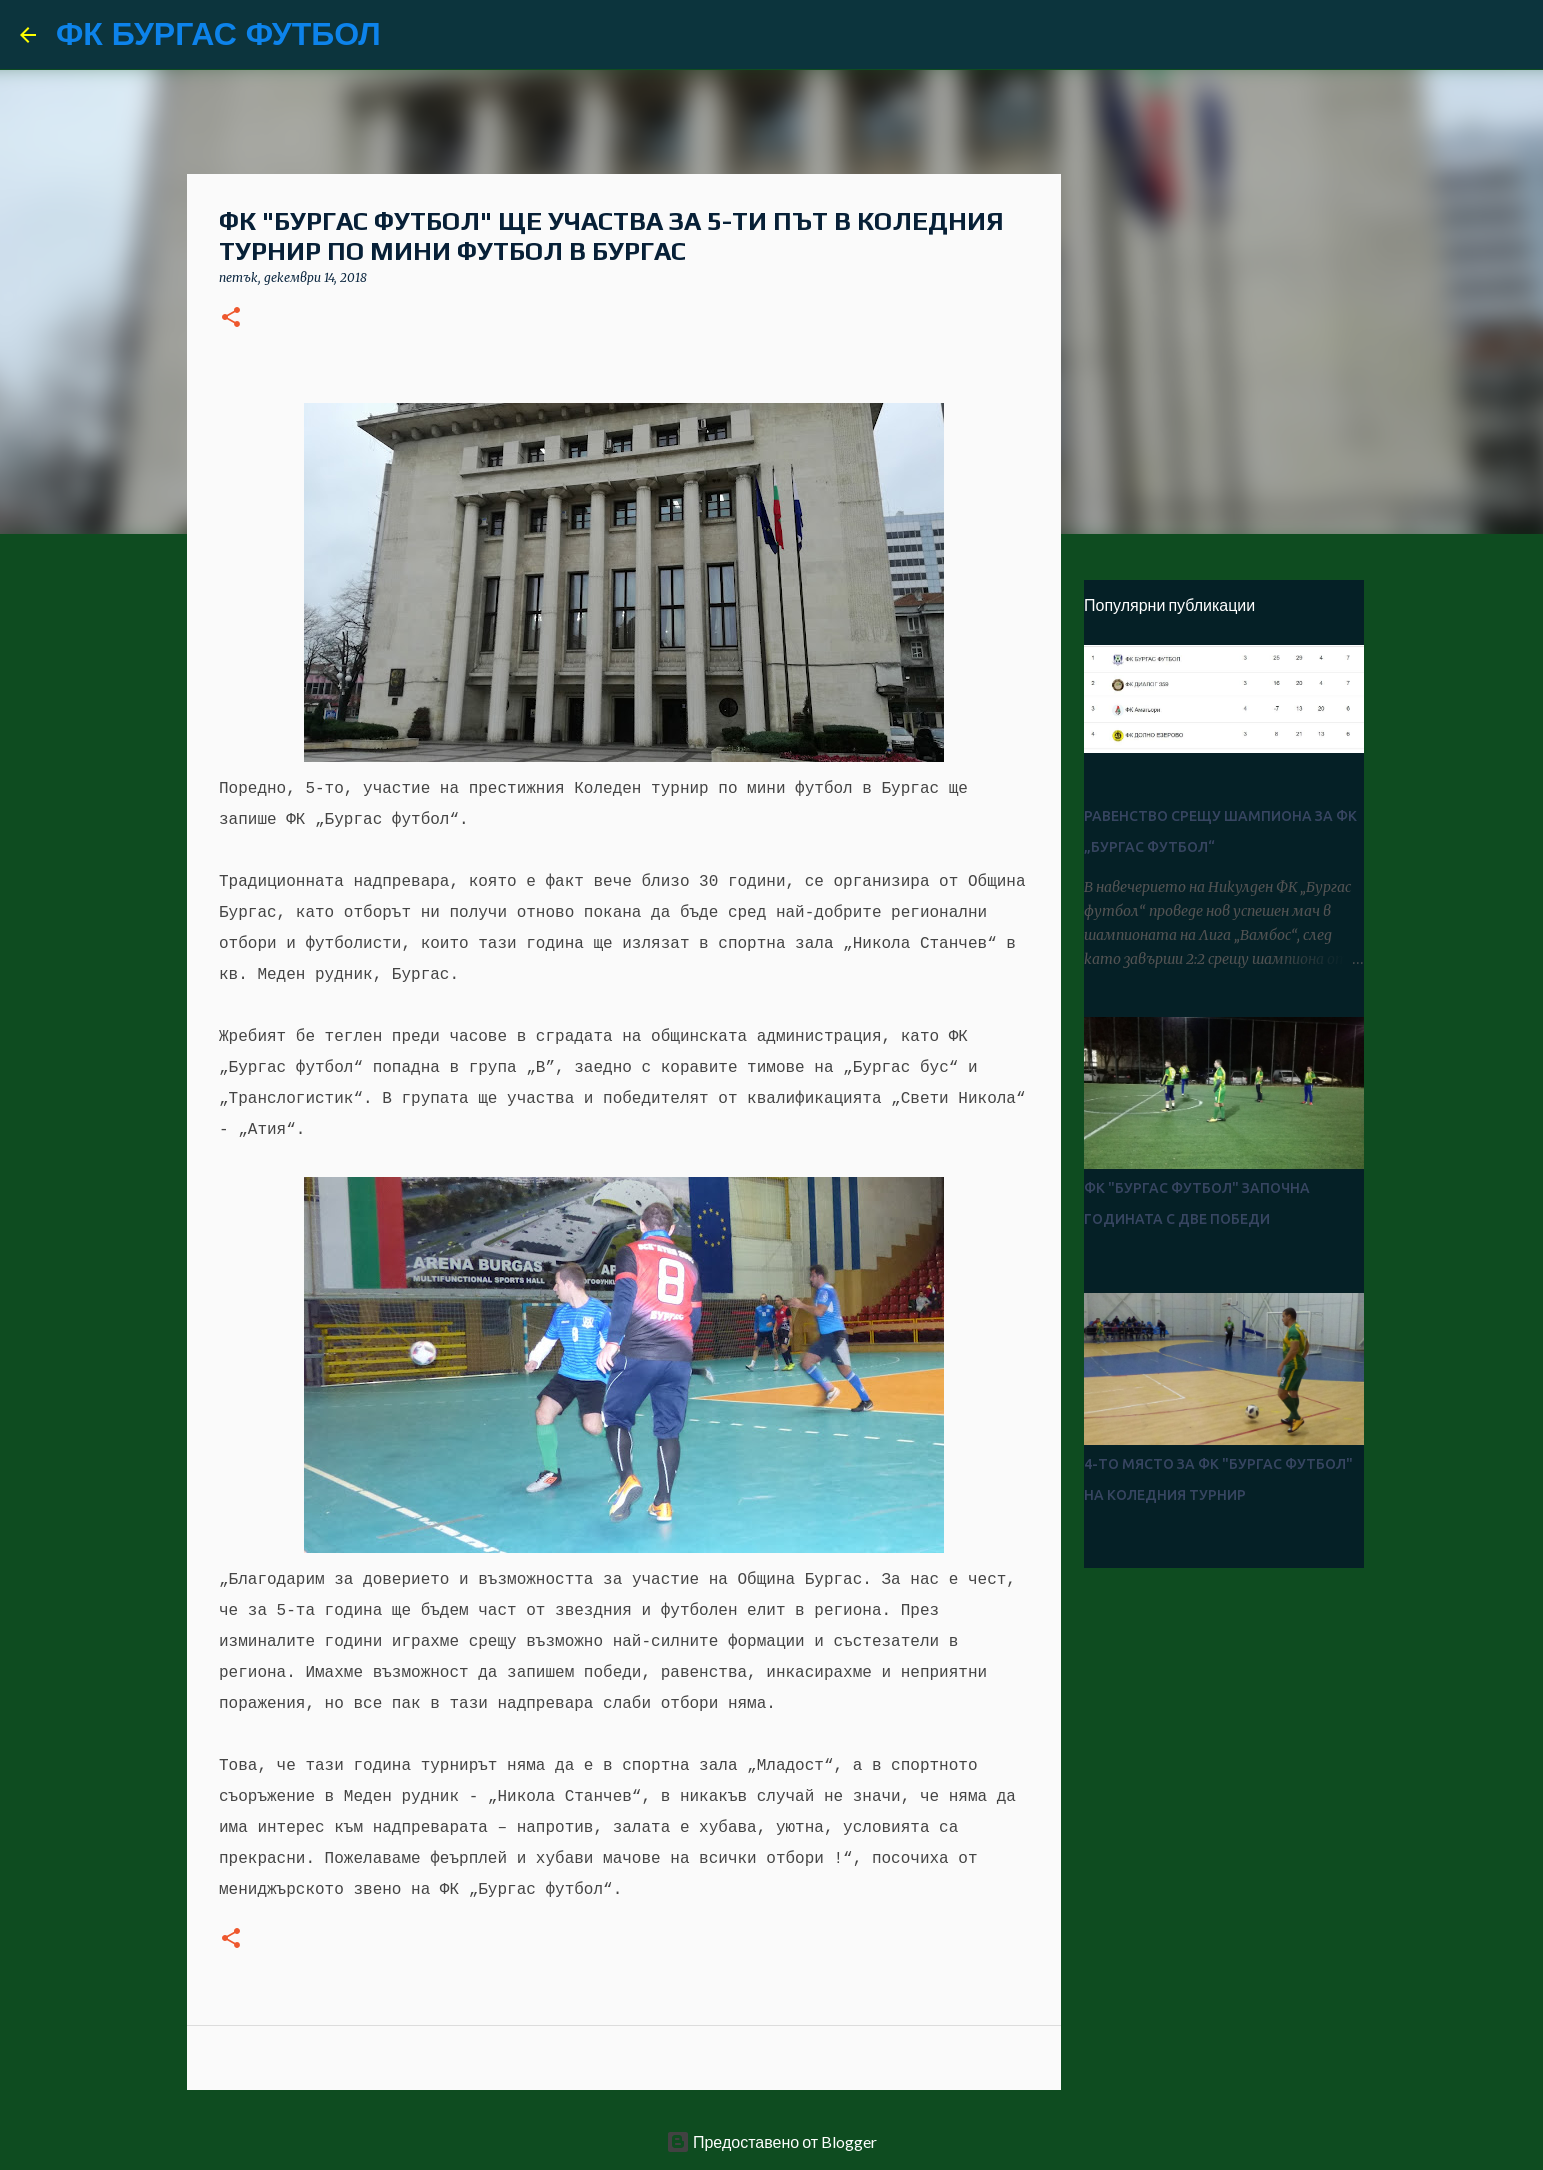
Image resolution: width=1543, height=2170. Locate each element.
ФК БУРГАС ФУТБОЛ (218, 34)
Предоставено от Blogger (771, 2141)
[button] (231, 318)
